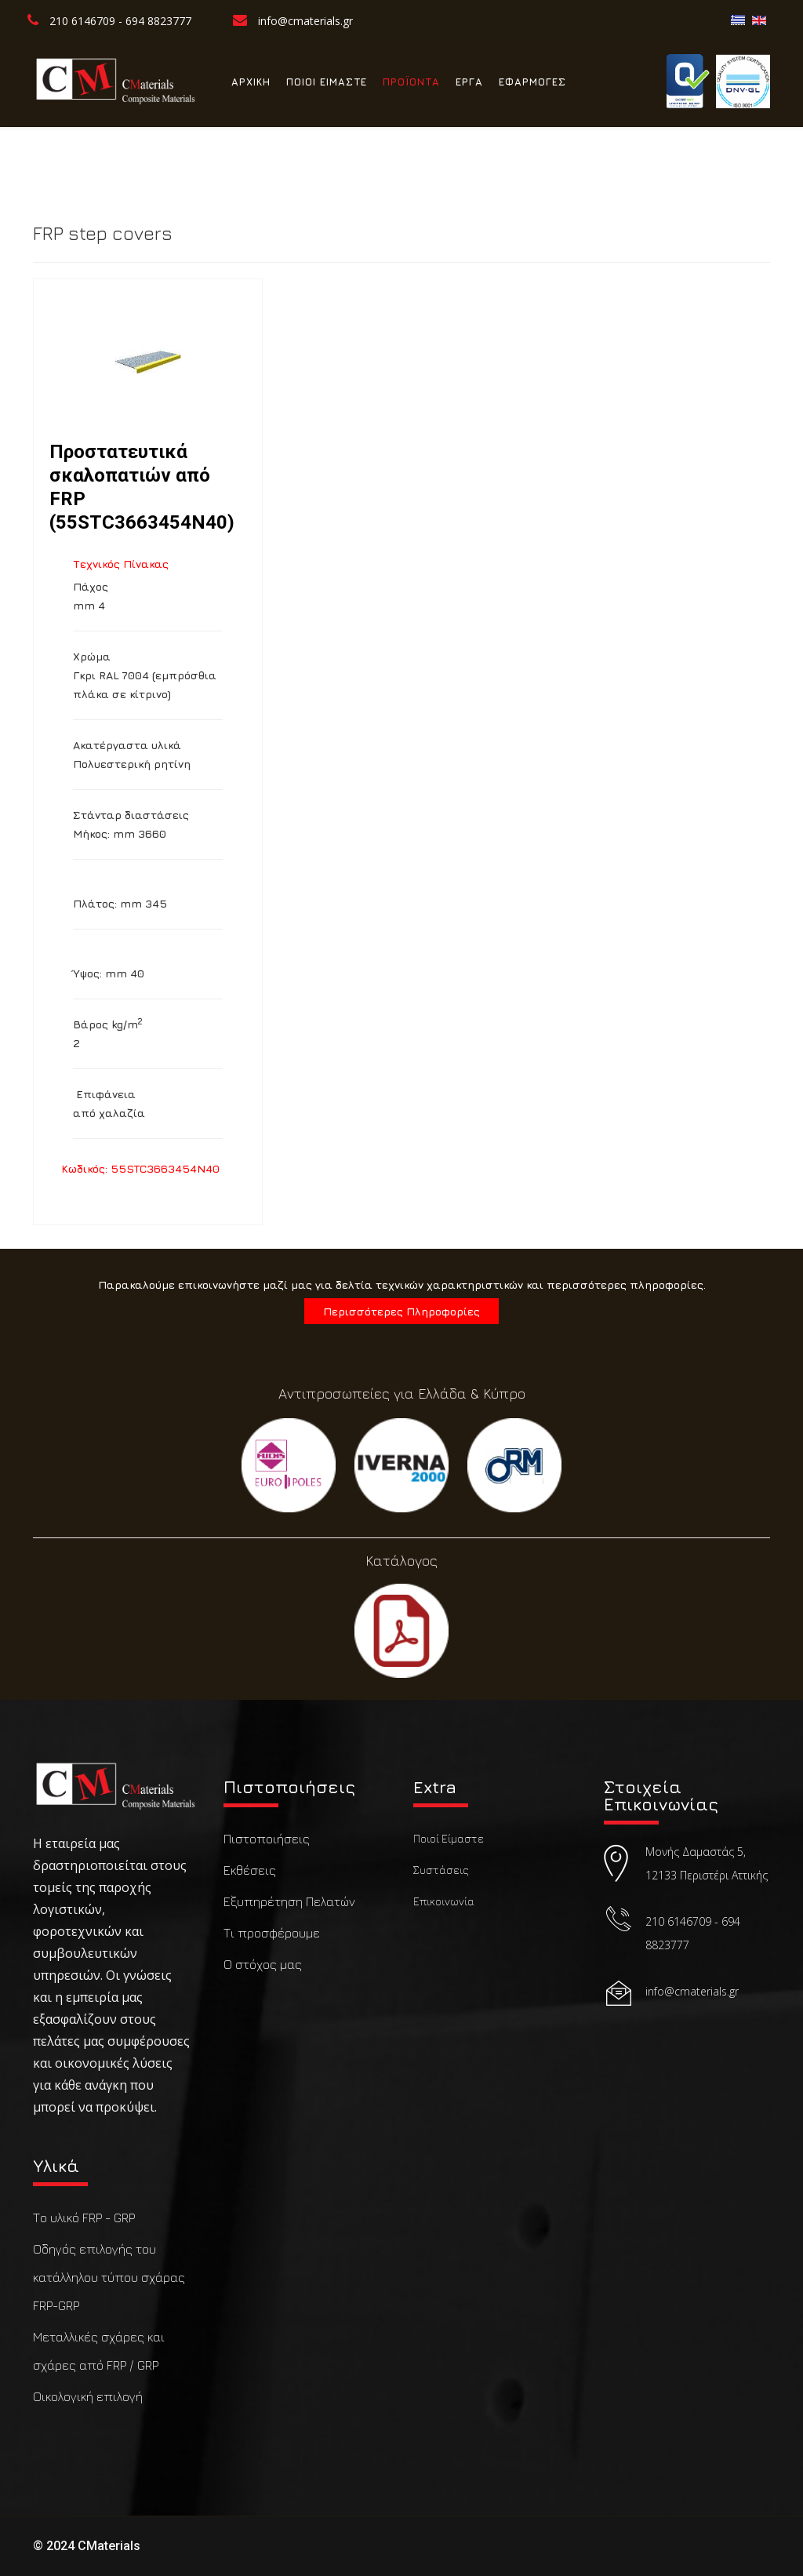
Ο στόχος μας (262, 1964)
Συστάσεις (441, 1869)
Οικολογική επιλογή (88, 2396)
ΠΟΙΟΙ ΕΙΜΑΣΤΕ (326, 81)
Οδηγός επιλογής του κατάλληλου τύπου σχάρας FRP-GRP (109, 2277)
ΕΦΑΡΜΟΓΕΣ (532, 81)
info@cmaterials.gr (305, 20)
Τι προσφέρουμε (271, 1933)
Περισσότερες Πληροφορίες (401, 1311)
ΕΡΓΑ (469, 81)
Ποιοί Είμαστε (448, 1838)
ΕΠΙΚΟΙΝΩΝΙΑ (266, 157)
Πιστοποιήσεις (266, 1839)
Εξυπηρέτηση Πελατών (289, 1901)
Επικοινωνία (443, 1901)
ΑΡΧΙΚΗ (251, 81)
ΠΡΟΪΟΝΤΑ (411, 81)
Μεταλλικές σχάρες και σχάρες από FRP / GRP (99, 2351)
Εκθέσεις (249, 1870)
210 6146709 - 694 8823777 (120, 20)
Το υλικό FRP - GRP (84, 2217)
